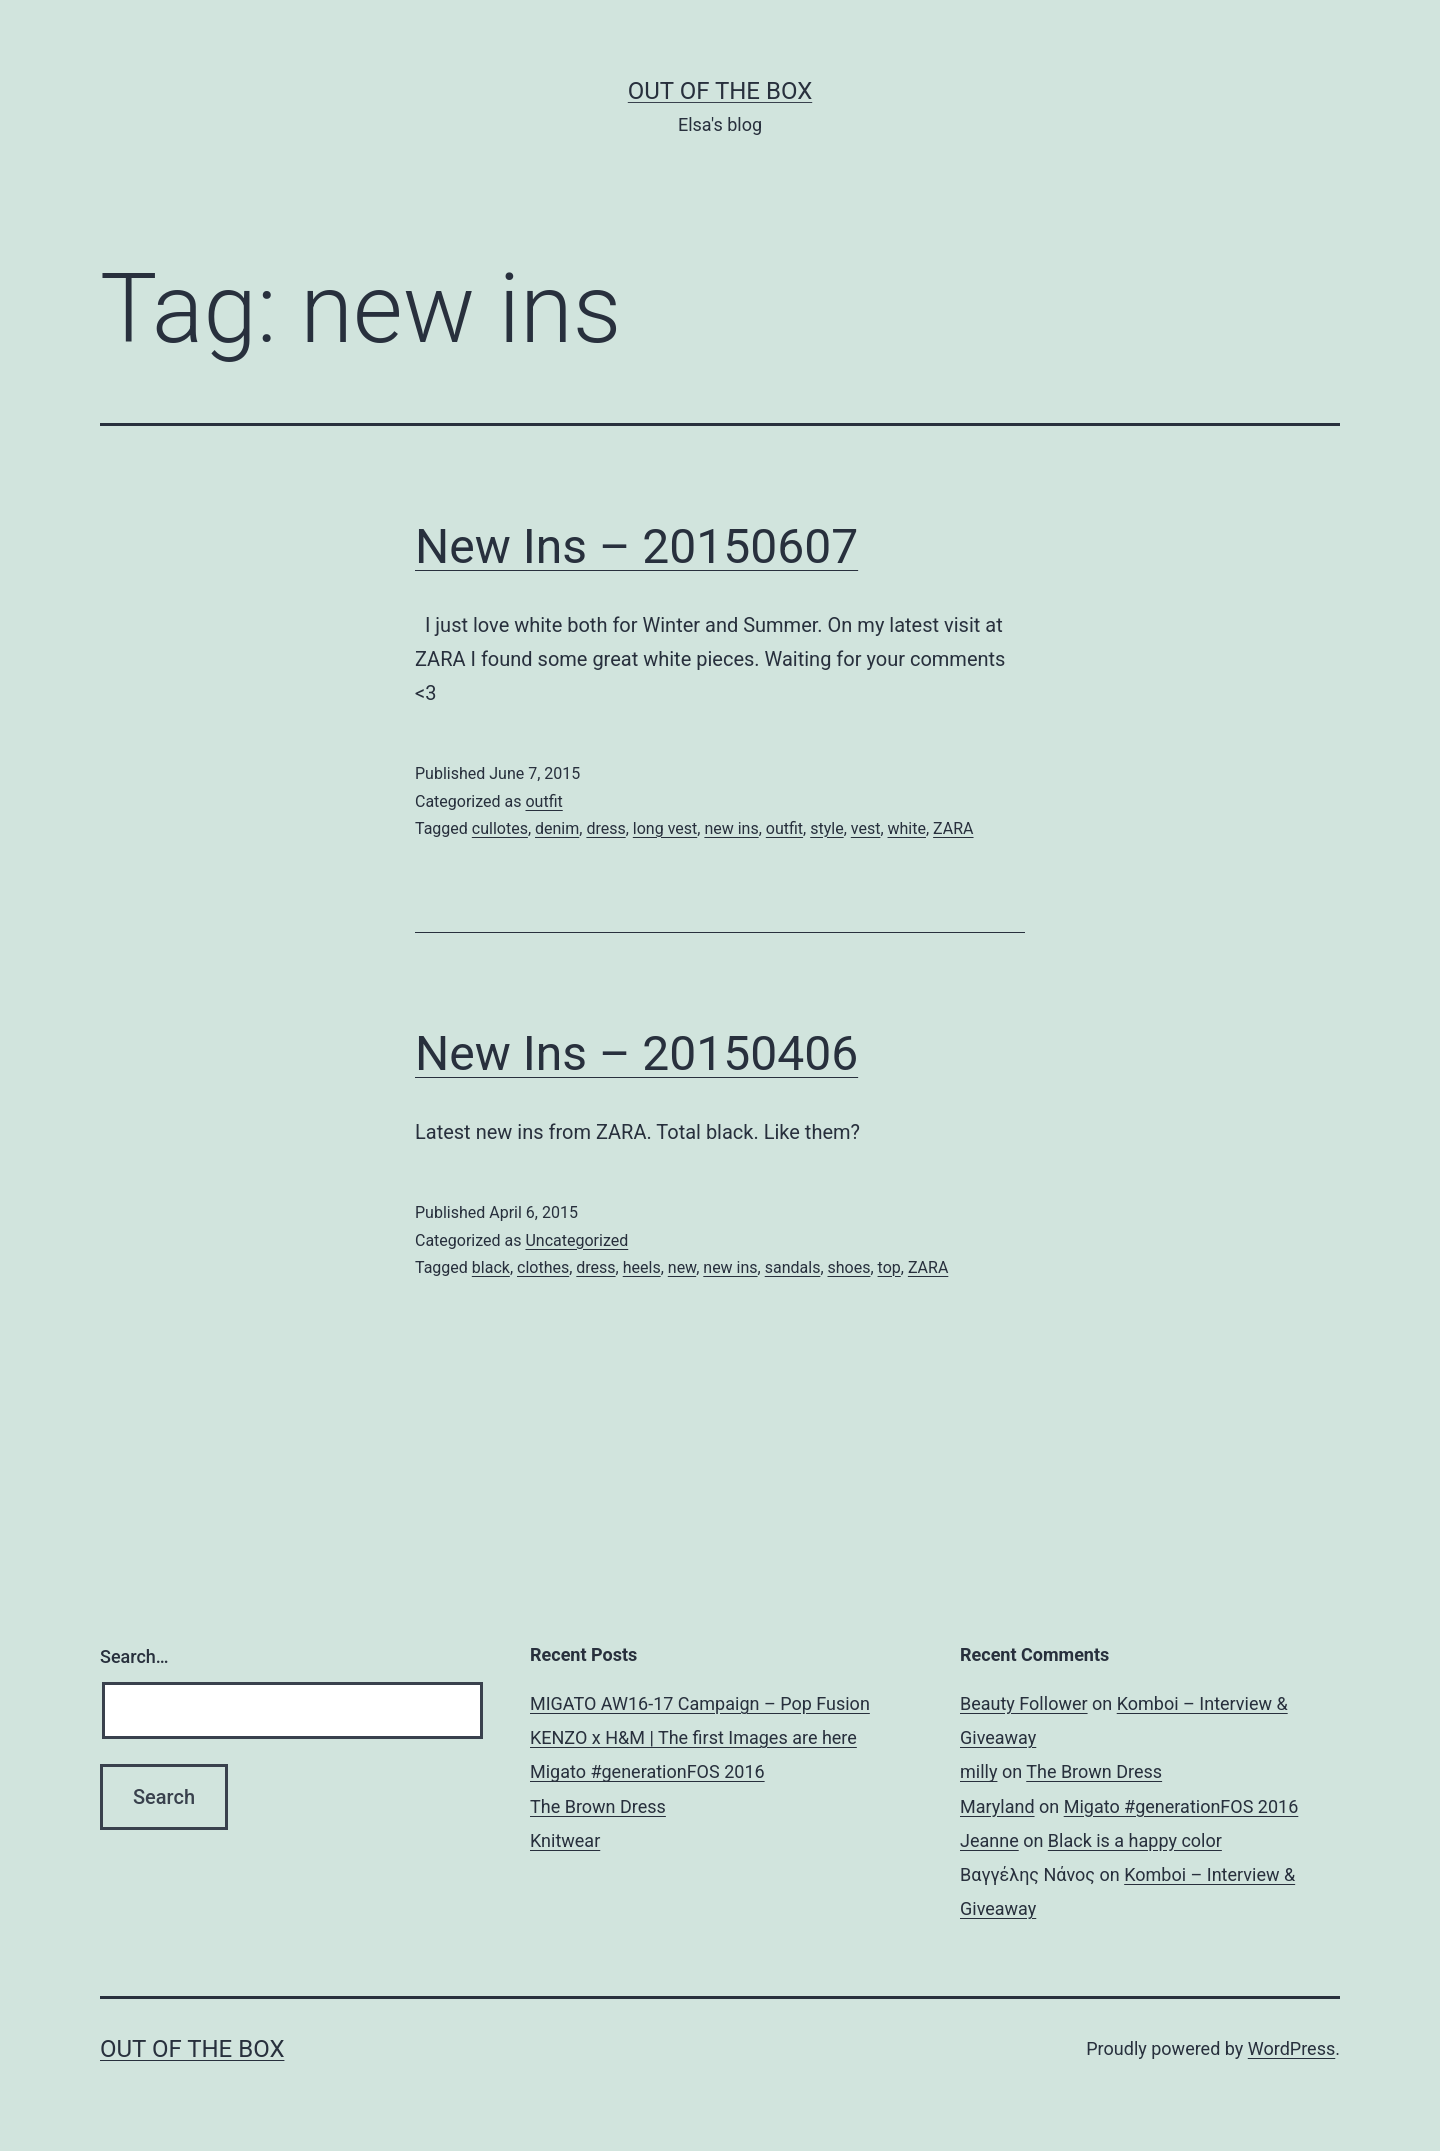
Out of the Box (720, 91)
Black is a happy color (1135, 1840)
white (907, 828)
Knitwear (565, 1840)
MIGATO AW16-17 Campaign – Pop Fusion (700, 1703)
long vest (665, 828)
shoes (849, 1267)
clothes (543, 1267)
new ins (731, 828)
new (682, 1267)
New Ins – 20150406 (636, 1053)
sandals (793, 1267)
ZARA (953, 828)
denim (557, 828)
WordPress (1291, 2048)
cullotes (500, 828)
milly (978, 1771)
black (491, 1267)
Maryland (997, 1806)
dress (605, 828)
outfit (543, 801)
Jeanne (989, 1840)
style (826, 828)
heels (642, 1267)
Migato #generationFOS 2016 (647, 1771)
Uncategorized (576, 1240)
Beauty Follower (1024, 1703)
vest (866, 828)
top (889, 1267)
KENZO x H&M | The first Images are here (693, 1737)
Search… (134, 1656)
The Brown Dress (598, 1806)
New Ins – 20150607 (636, 546)
